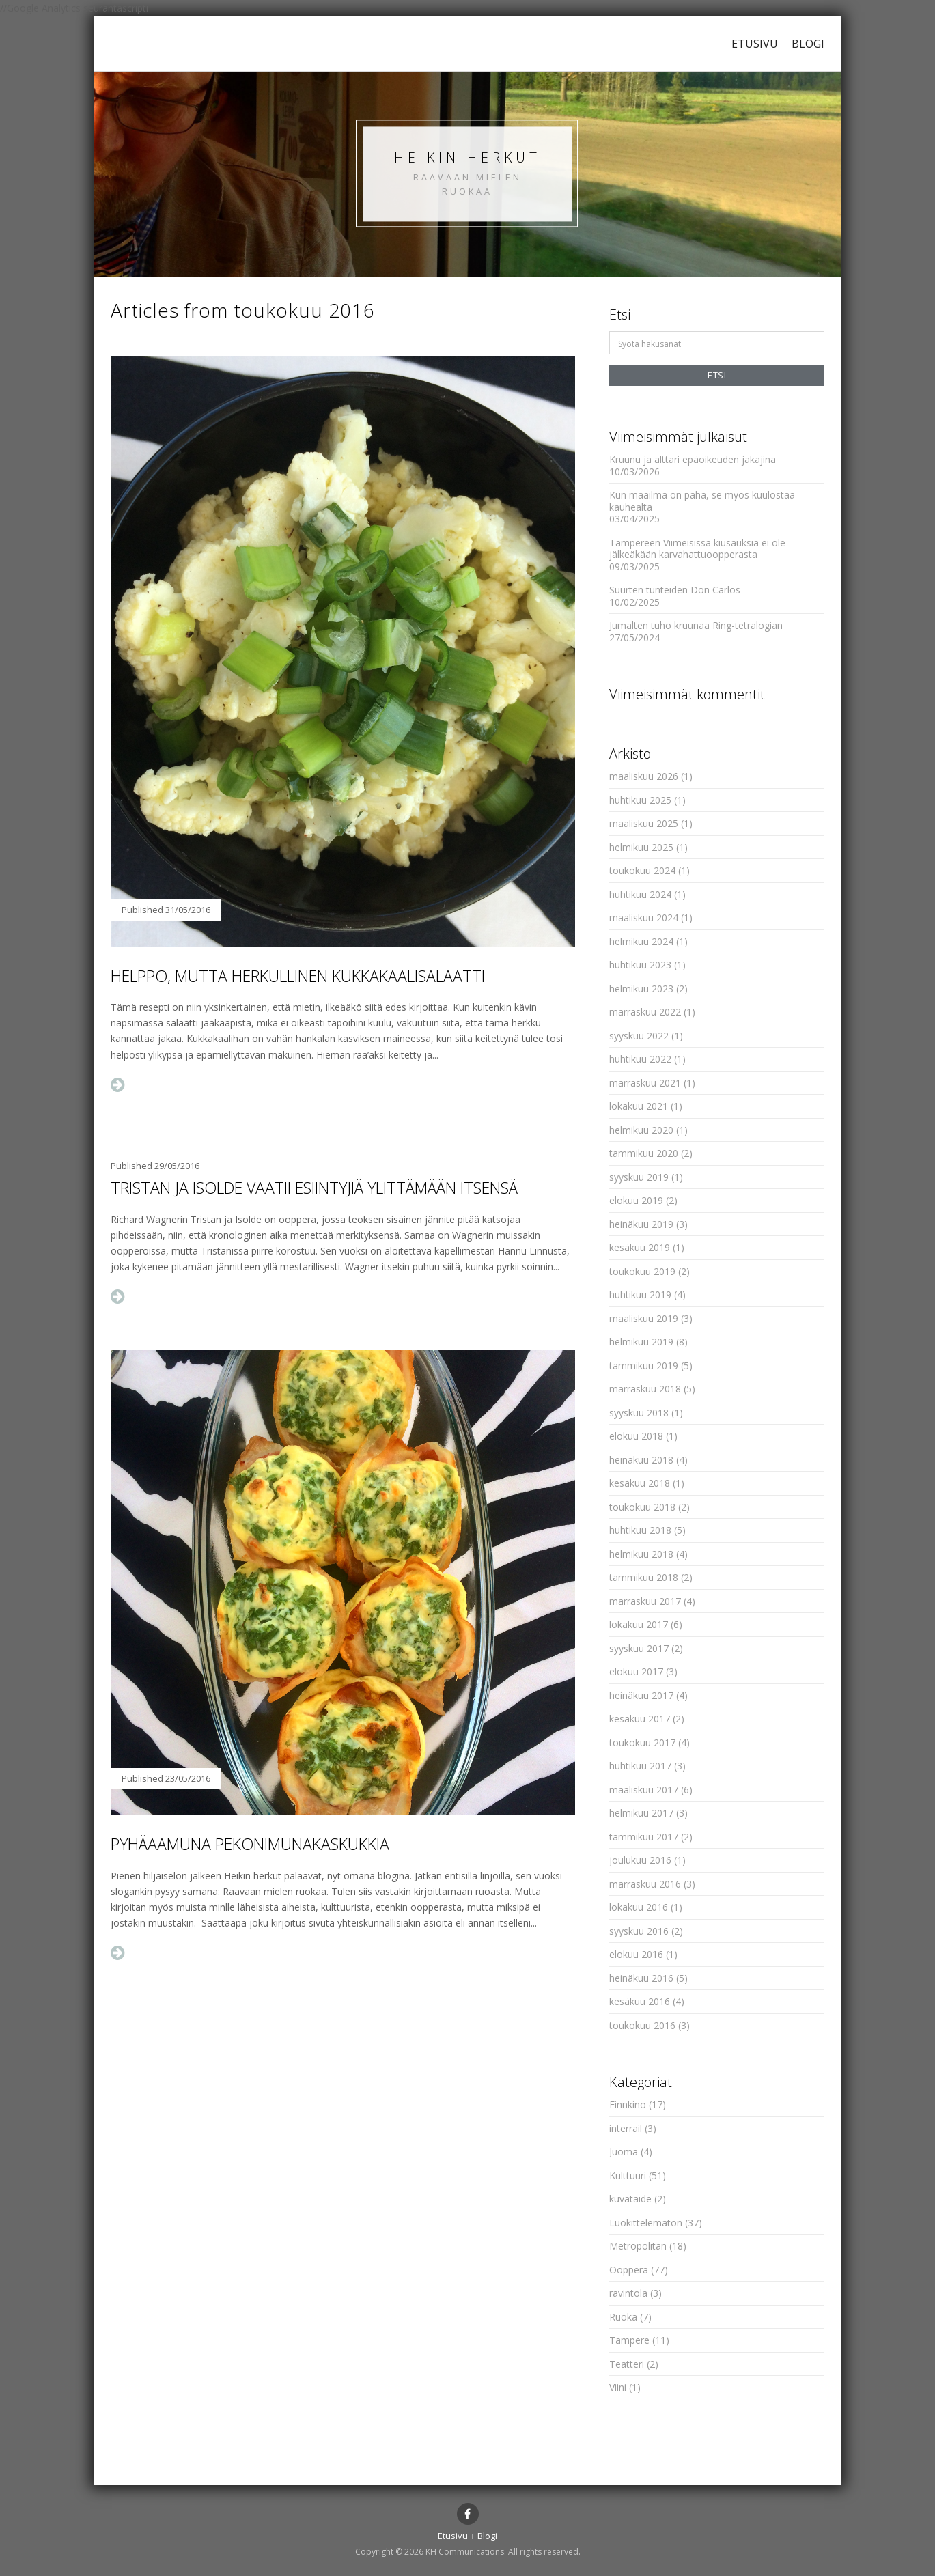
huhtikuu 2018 (640, 1530)
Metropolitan (638, 2245)
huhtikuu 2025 (640, 800)
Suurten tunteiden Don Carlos (674, 589)
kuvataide (630, 2198)
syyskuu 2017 (639, 1648)
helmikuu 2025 (641, 847)
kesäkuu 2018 (639, 1482)
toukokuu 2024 (642, 870)
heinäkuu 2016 (641, 1978)
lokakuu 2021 (638, 1106)
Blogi (808, 43)
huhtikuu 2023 (640, 964)
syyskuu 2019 (639, 1177)
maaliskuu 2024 (643, 917)
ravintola (628, 2292)
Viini (617, 2387)
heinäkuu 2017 (641, 1695)
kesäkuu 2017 (639, 1718)
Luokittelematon (645, 2222)
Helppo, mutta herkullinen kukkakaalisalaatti (298, 976)
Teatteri (626, 2363)
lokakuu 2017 (638, 1624)
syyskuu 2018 (639, 1412)
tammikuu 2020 (643, 1153)
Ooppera (628, 2269)
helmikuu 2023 (641, 988)
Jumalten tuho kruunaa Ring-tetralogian (696, 625)
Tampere (629, 2340)
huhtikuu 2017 (640, 1765)
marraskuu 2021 (645, 1082)
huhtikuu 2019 (640, 1294)
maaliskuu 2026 (643, 776)
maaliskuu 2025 (643, 823)
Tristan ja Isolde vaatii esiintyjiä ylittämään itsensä (314, 1188)
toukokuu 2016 (642, 2025)
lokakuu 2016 (638, 1907)
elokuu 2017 (636, 1671)
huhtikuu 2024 (640, 894)
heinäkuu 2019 (641, 1224)
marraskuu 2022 (645, 1011)
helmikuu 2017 (641, 1812)
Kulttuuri (627, 2175)
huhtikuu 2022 (640, 1058)
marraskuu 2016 (645, 1883)
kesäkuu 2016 (639, 2001)
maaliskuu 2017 (643, 1789)
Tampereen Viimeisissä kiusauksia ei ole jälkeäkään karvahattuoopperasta (697, 548)
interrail (625, 2128)
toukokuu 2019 (642, 1271)
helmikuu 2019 (641, 1341)
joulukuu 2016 (640, 1859)
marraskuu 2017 (645, 1601)
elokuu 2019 (636, 1200)
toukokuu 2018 (642, 1506)
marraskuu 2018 (645, 1388)
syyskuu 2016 (639, 1930)
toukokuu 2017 (642, 1742)
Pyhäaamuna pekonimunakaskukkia (250, 1844)
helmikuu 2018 (641, 1554)
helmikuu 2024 (641, 941)
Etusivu (754, 43)
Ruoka (623, 2316)
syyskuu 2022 (639, 1035)
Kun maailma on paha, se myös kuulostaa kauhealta (702, 501)
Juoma (623, 2151)
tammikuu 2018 (643, 1577)
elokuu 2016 (636, 1954)
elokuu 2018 (636, 1435)
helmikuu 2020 (641, 1129)
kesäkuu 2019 (639, 1247)
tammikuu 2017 (643, 1836)
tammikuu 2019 (643, 1365)
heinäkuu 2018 (641, 1459)
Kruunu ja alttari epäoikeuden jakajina (692, 459)
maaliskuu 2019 (643, 1318)
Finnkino (627, 2104)
